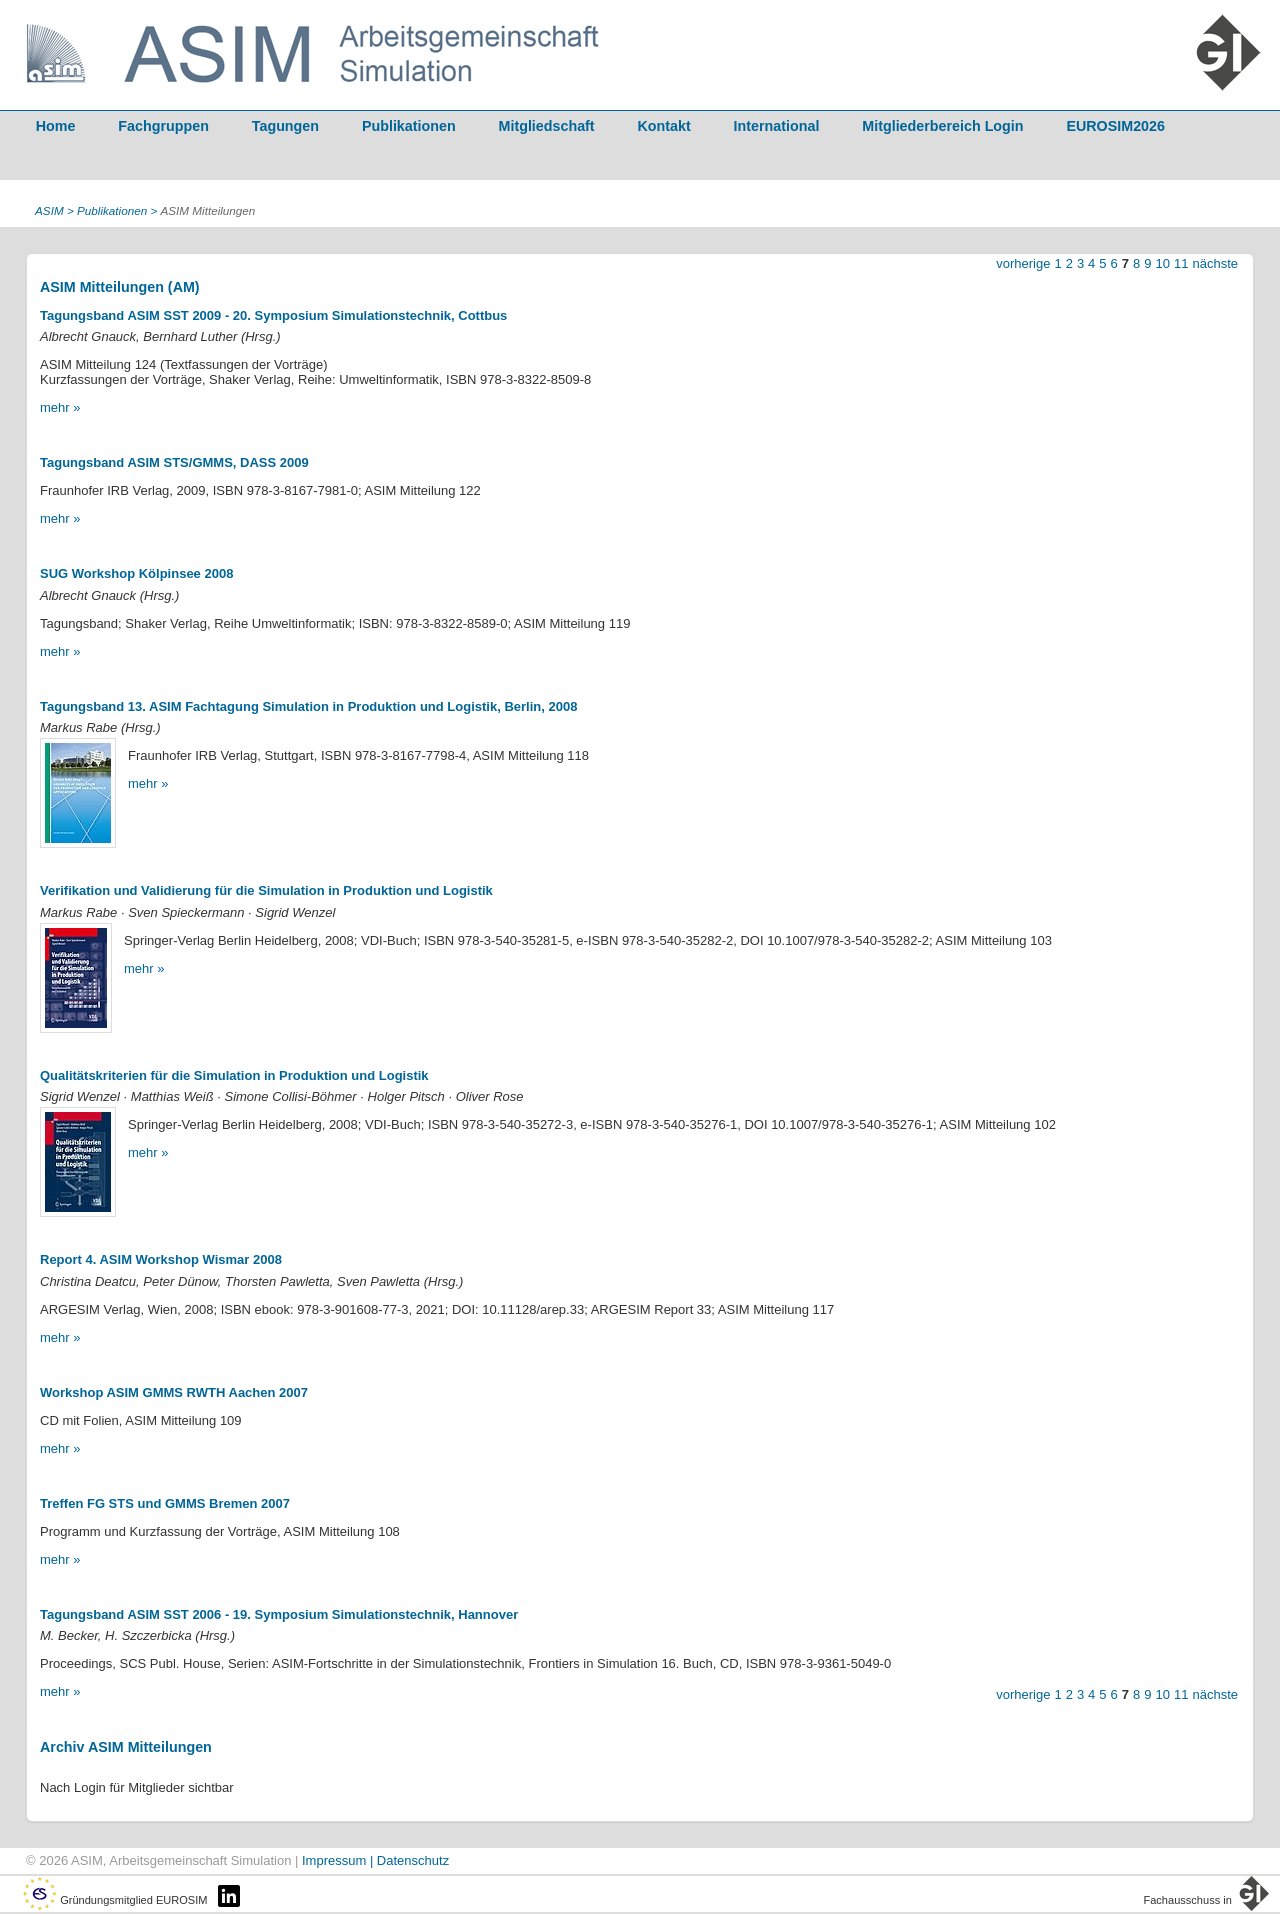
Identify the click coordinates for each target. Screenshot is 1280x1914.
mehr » (60, 407)
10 (1163, 263)
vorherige (1023, 263)
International (777, 126)
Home (56, 126)
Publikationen (409, 126)
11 (1181, 263)
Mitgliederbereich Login (942, 126)
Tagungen (285, 126)
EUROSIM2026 (1115, 126)
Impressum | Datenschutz (375, 1860)
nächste (1215, 263)
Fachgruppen (163, 126)
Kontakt (664, 126)
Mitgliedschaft (547, 126)
